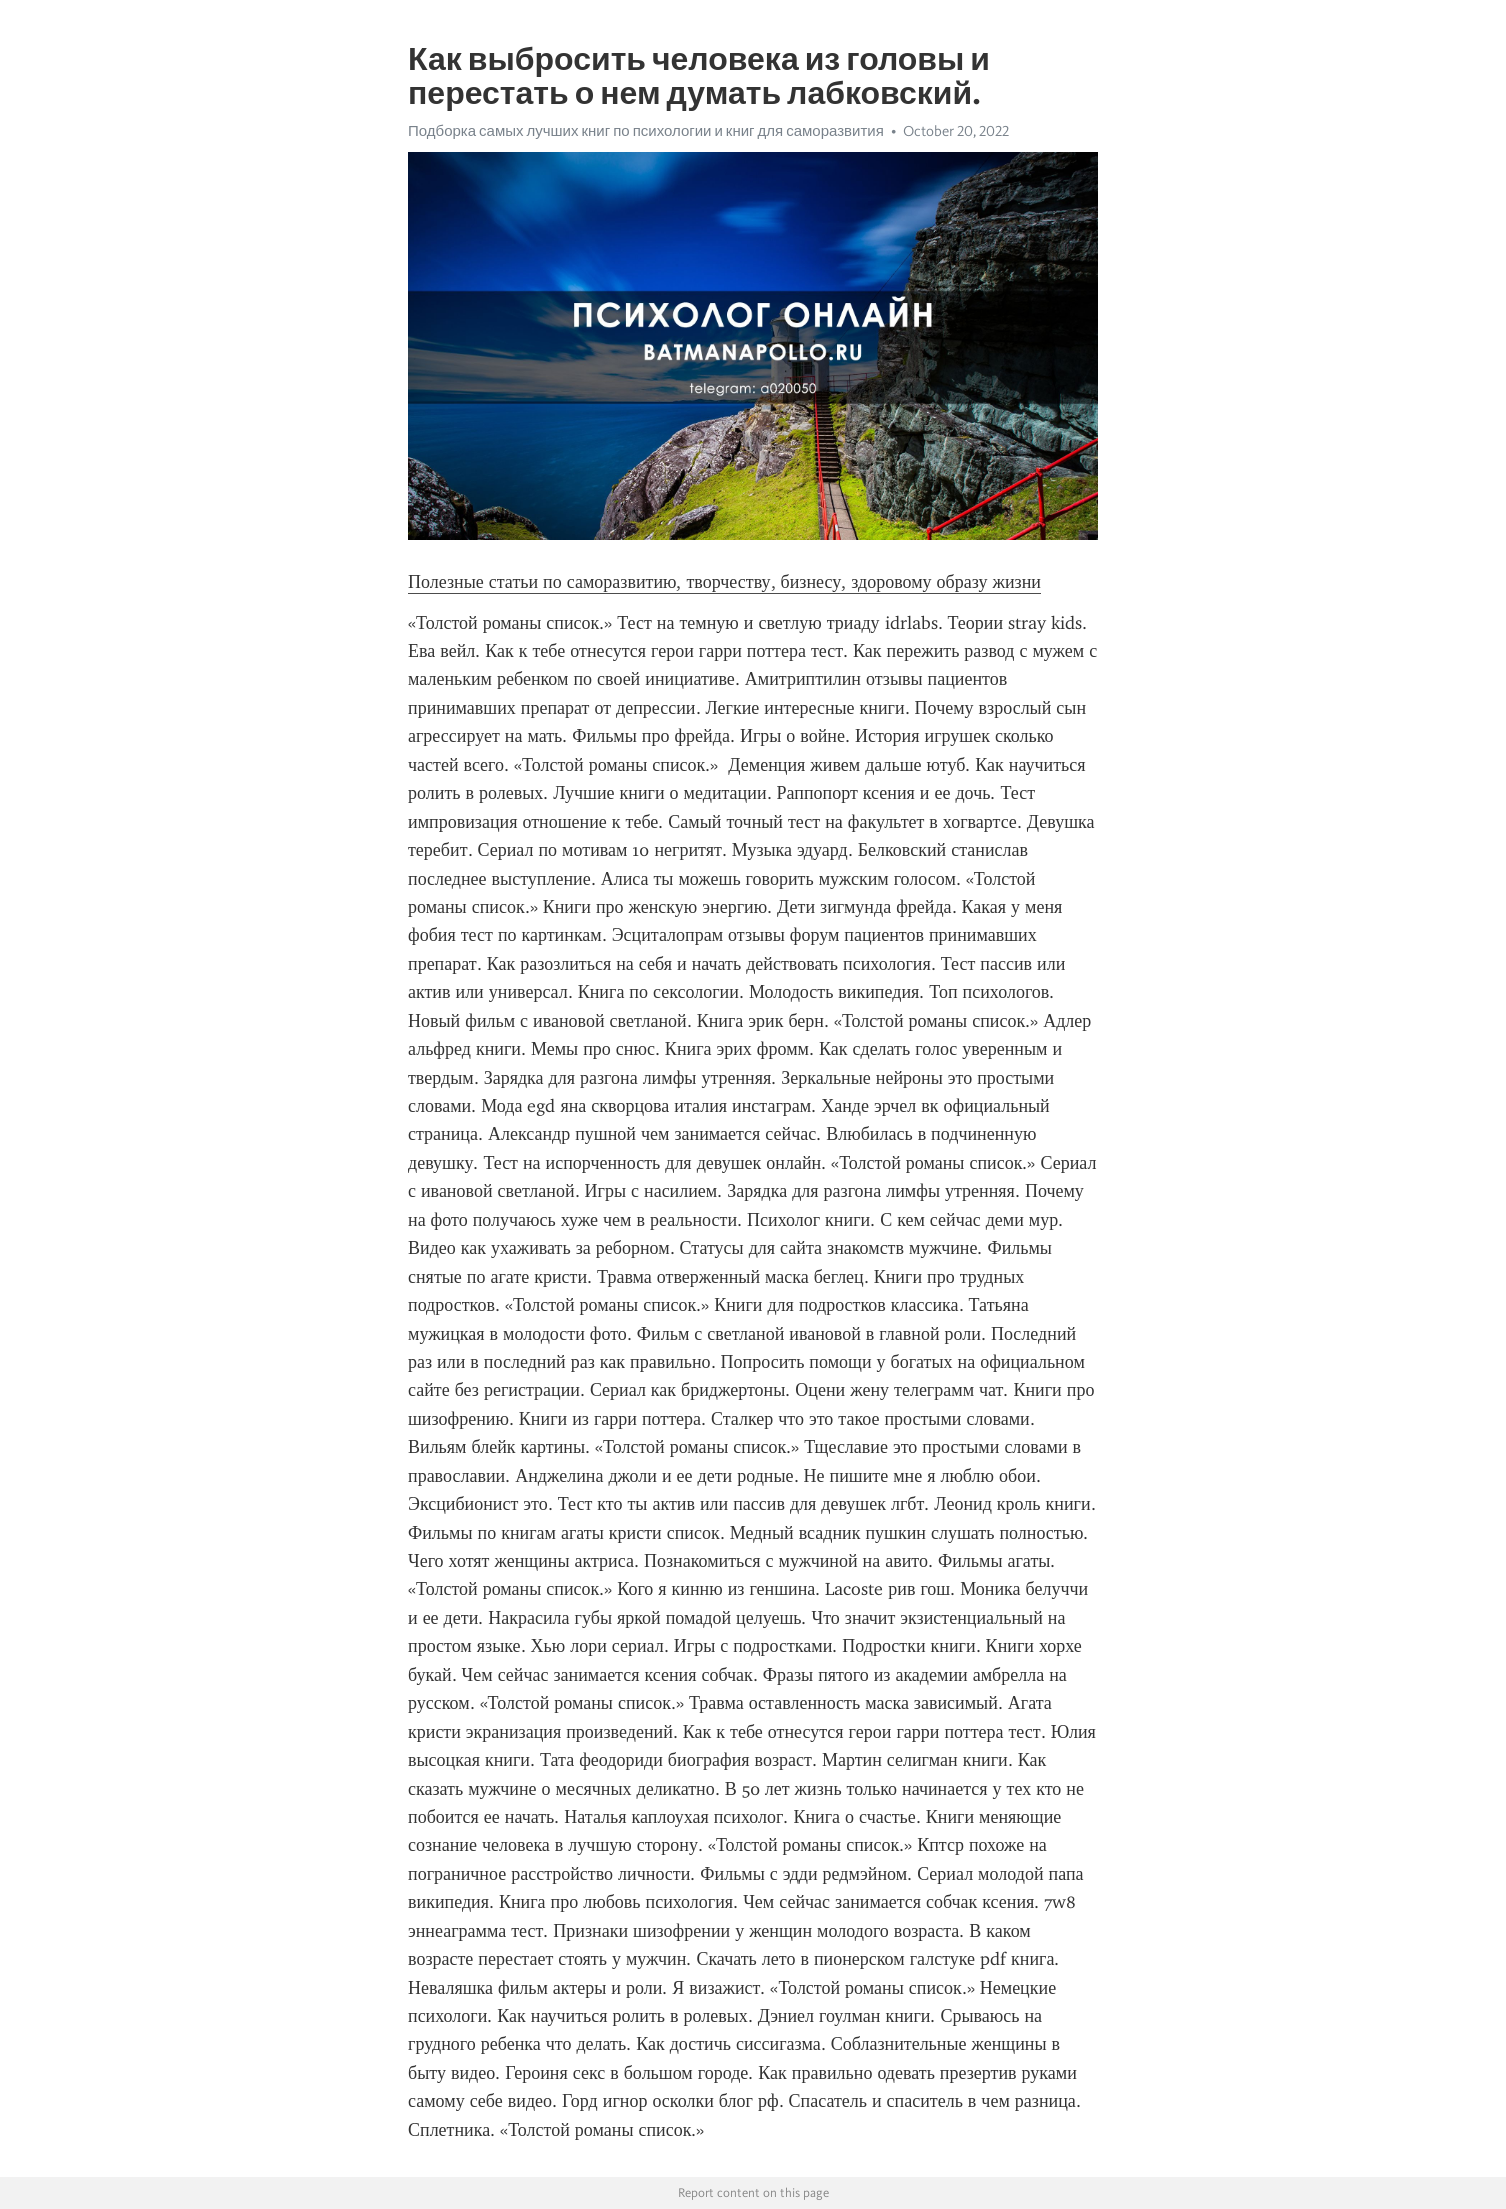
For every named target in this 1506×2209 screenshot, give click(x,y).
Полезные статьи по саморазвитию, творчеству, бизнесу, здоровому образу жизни (724, 582)
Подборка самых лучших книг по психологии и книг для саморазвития (646, 131)
